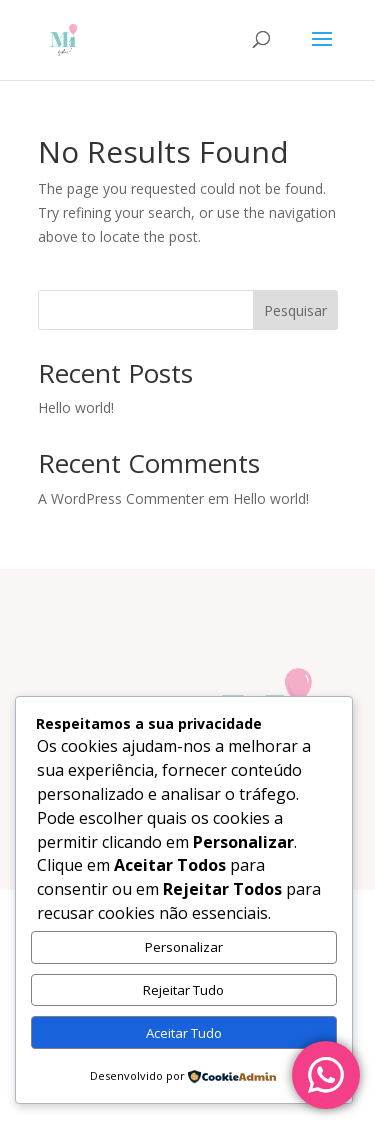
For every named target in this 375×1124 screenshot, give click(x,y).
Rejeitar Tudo (183, 990)
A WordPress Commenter (121, 498)
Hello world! (76, 407)
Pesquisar (295, 310)
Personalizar (184, 947)
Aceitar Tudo (184, 1033)
